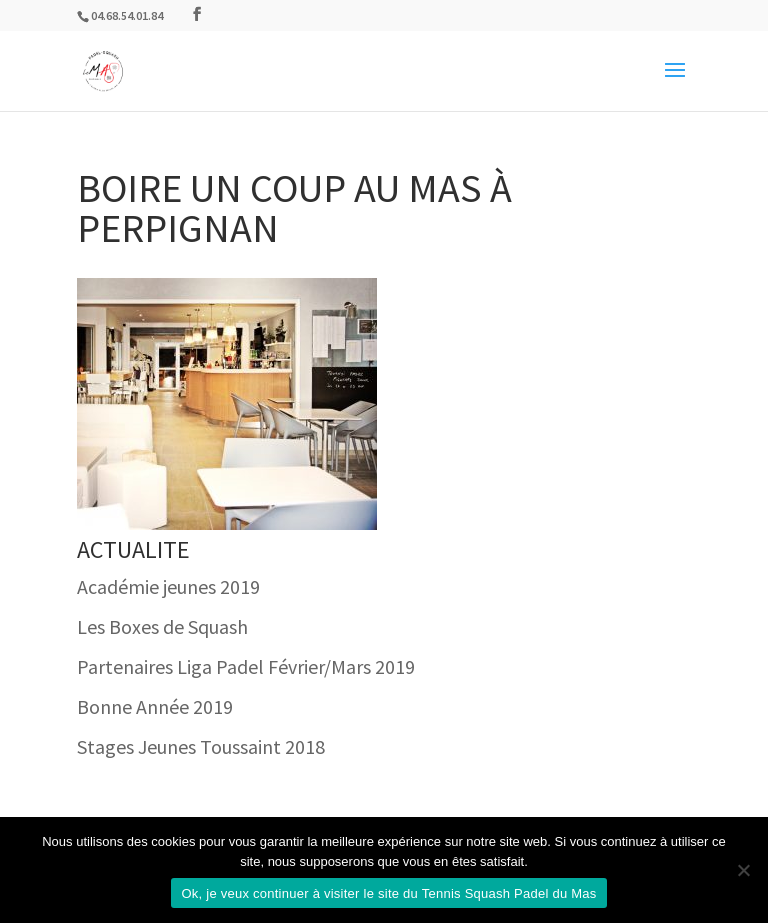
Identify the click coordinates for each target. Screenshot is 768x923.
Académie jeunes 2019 (168, 586)
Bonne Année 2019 (155, 706)
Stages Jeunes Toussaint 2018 (201, 746)
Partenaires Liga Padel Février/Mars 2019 (246, 666)
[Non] (743, 870)
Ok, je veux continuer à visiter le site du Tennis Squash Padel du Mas (388, 893)
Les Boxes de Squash (162, 626)
